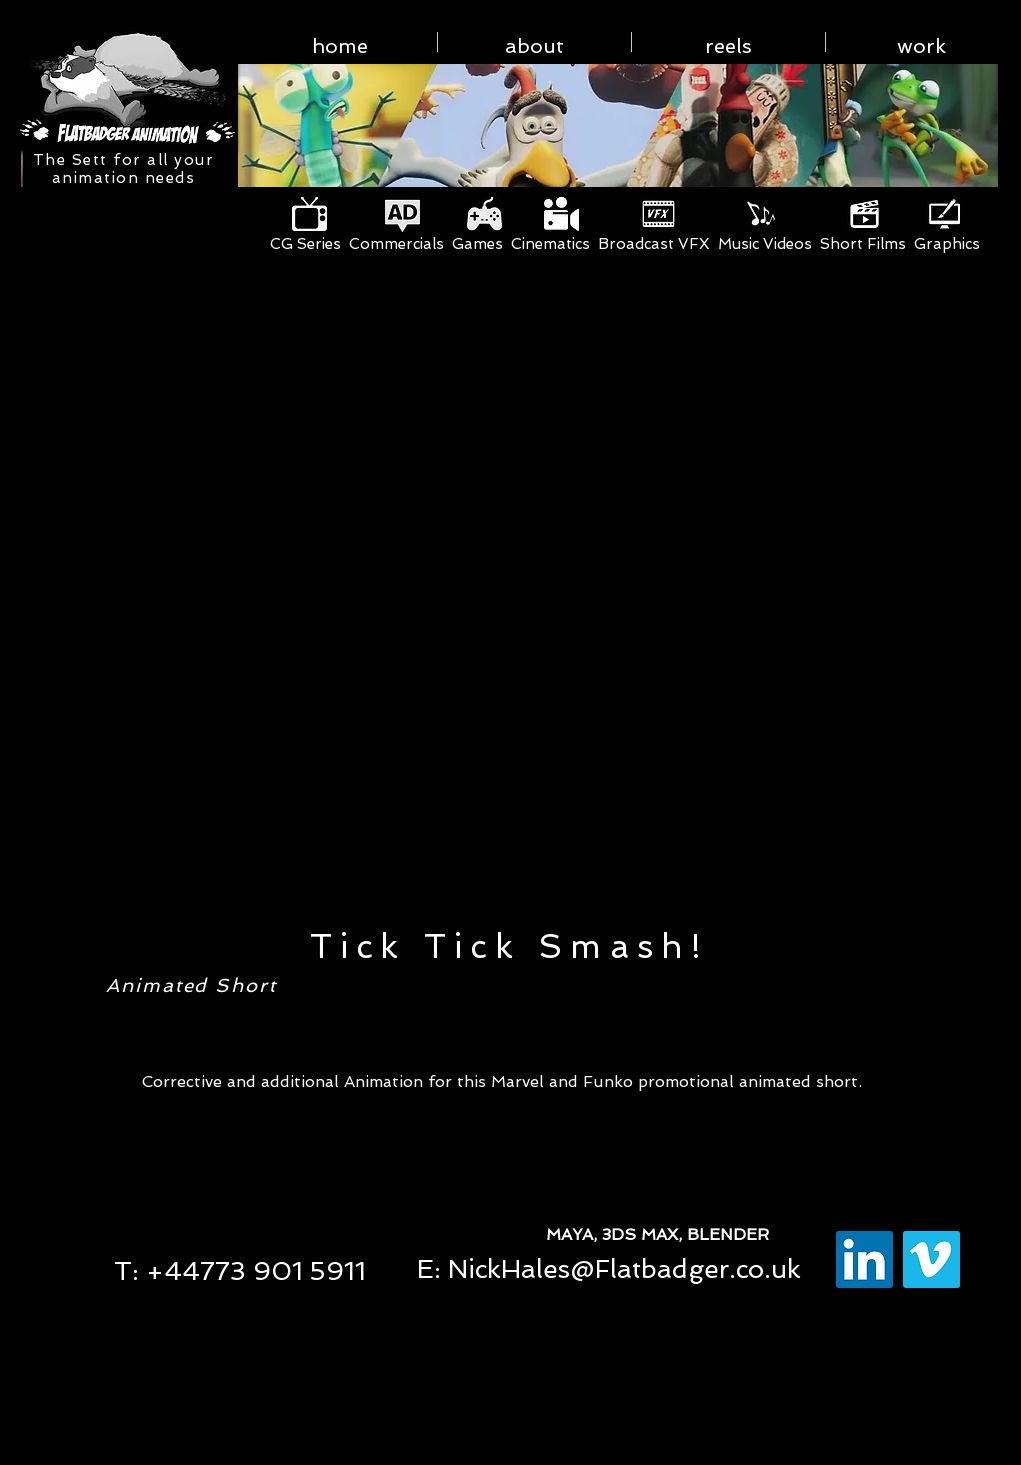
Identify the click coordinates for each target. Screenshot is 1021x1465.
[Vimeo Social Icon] (931, 1259)
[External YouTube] (509, 607)
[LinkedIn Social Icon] (864, 1259)
